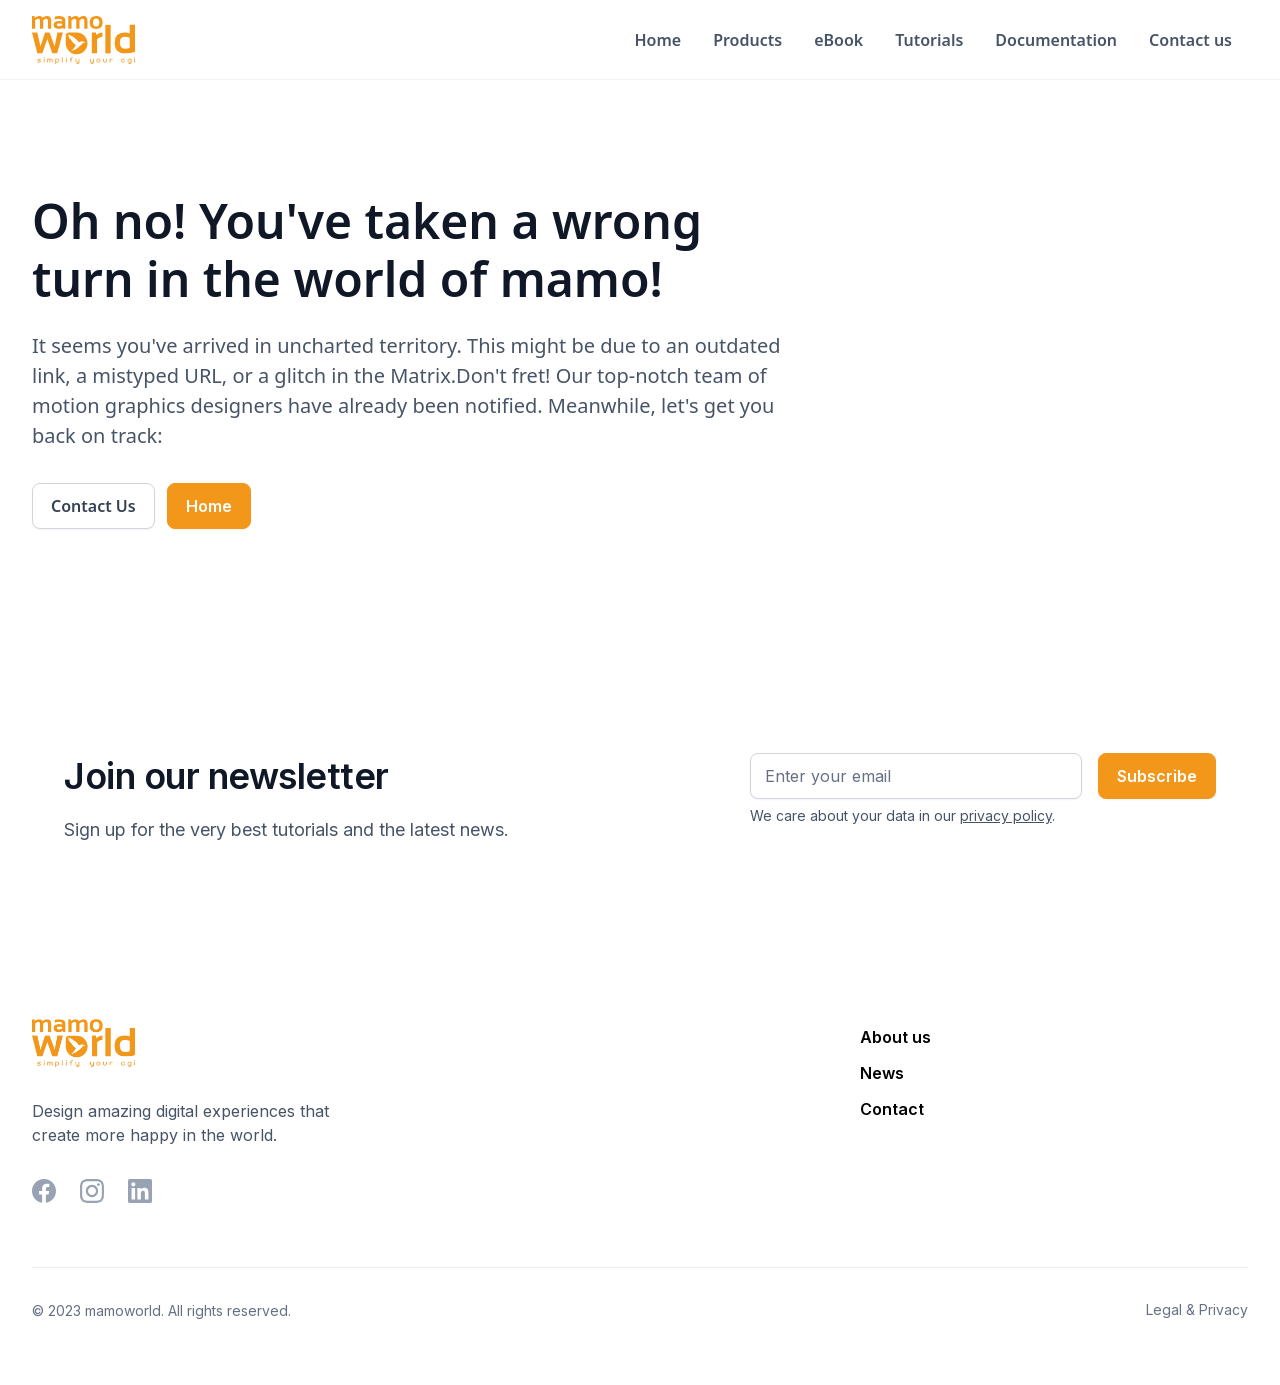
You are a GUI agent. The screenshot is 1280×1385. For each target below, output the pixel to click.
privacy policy (1006, 815)
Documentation (1056, 40)
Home (657, 40)
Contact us (1190, 40)
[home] (83, 40)
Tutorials (929, 40)
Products (747, 40)
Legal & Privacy (1197, 1309)
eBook (838, 40)
